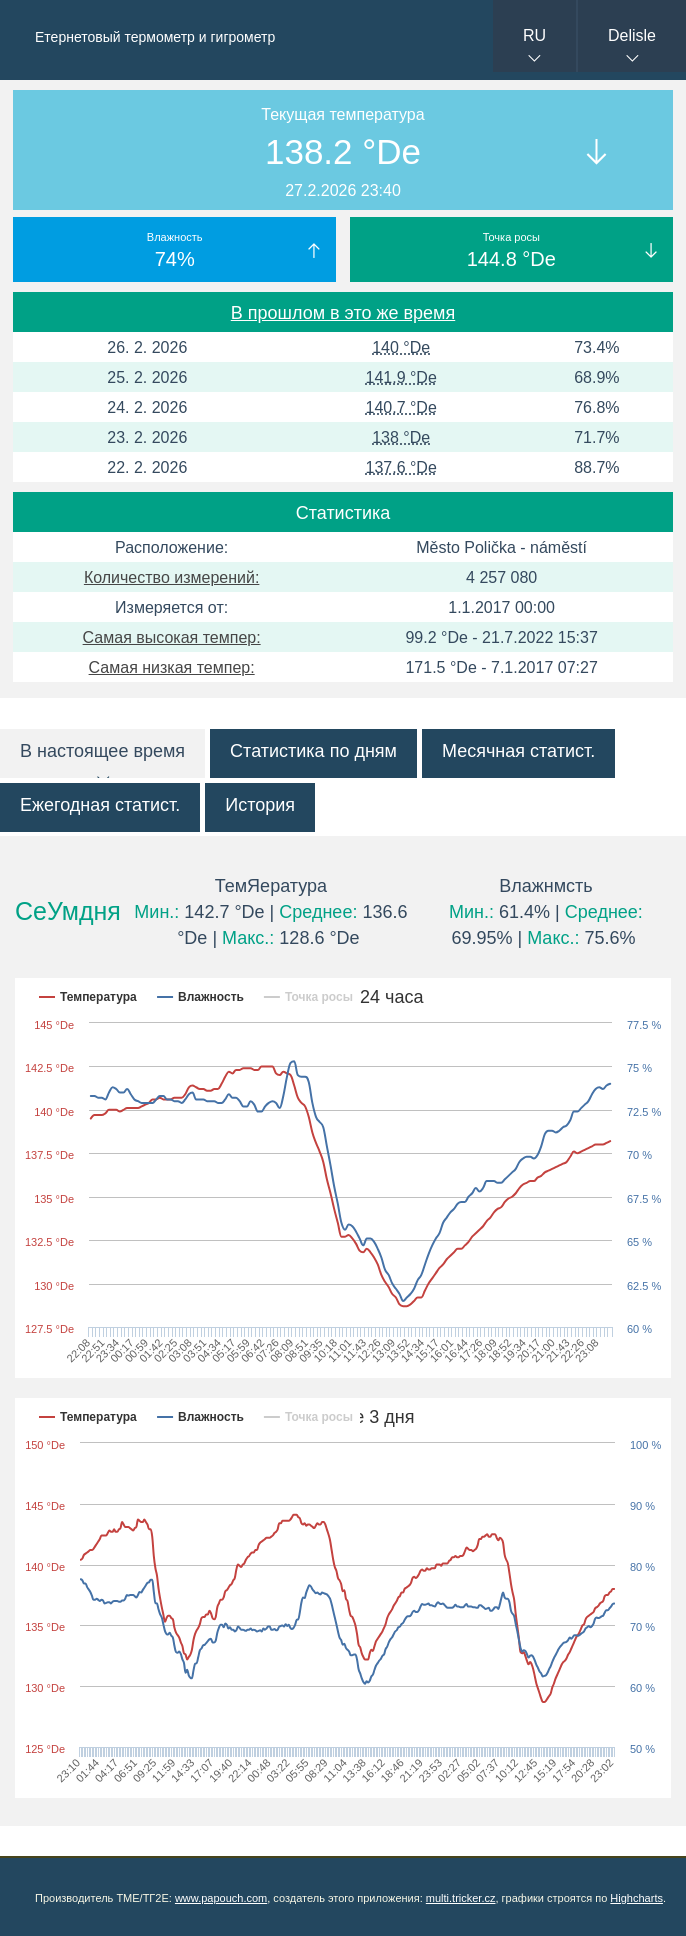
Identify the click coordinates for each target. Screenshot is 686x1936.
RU (534, 35)
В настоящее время (102, 751)
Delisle (632, 35)
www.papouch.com (221, 1898)
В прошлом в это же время (343, 313)
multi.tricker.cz (461, 1898)
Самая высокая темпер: (172, 637)
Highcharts (636, 1898)
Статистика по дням (313, 751)
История (260, 805)
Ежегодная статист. (100, 805)
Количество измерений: (172, 577)
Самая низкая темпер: (172, 667)
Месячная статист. (518, 751)
